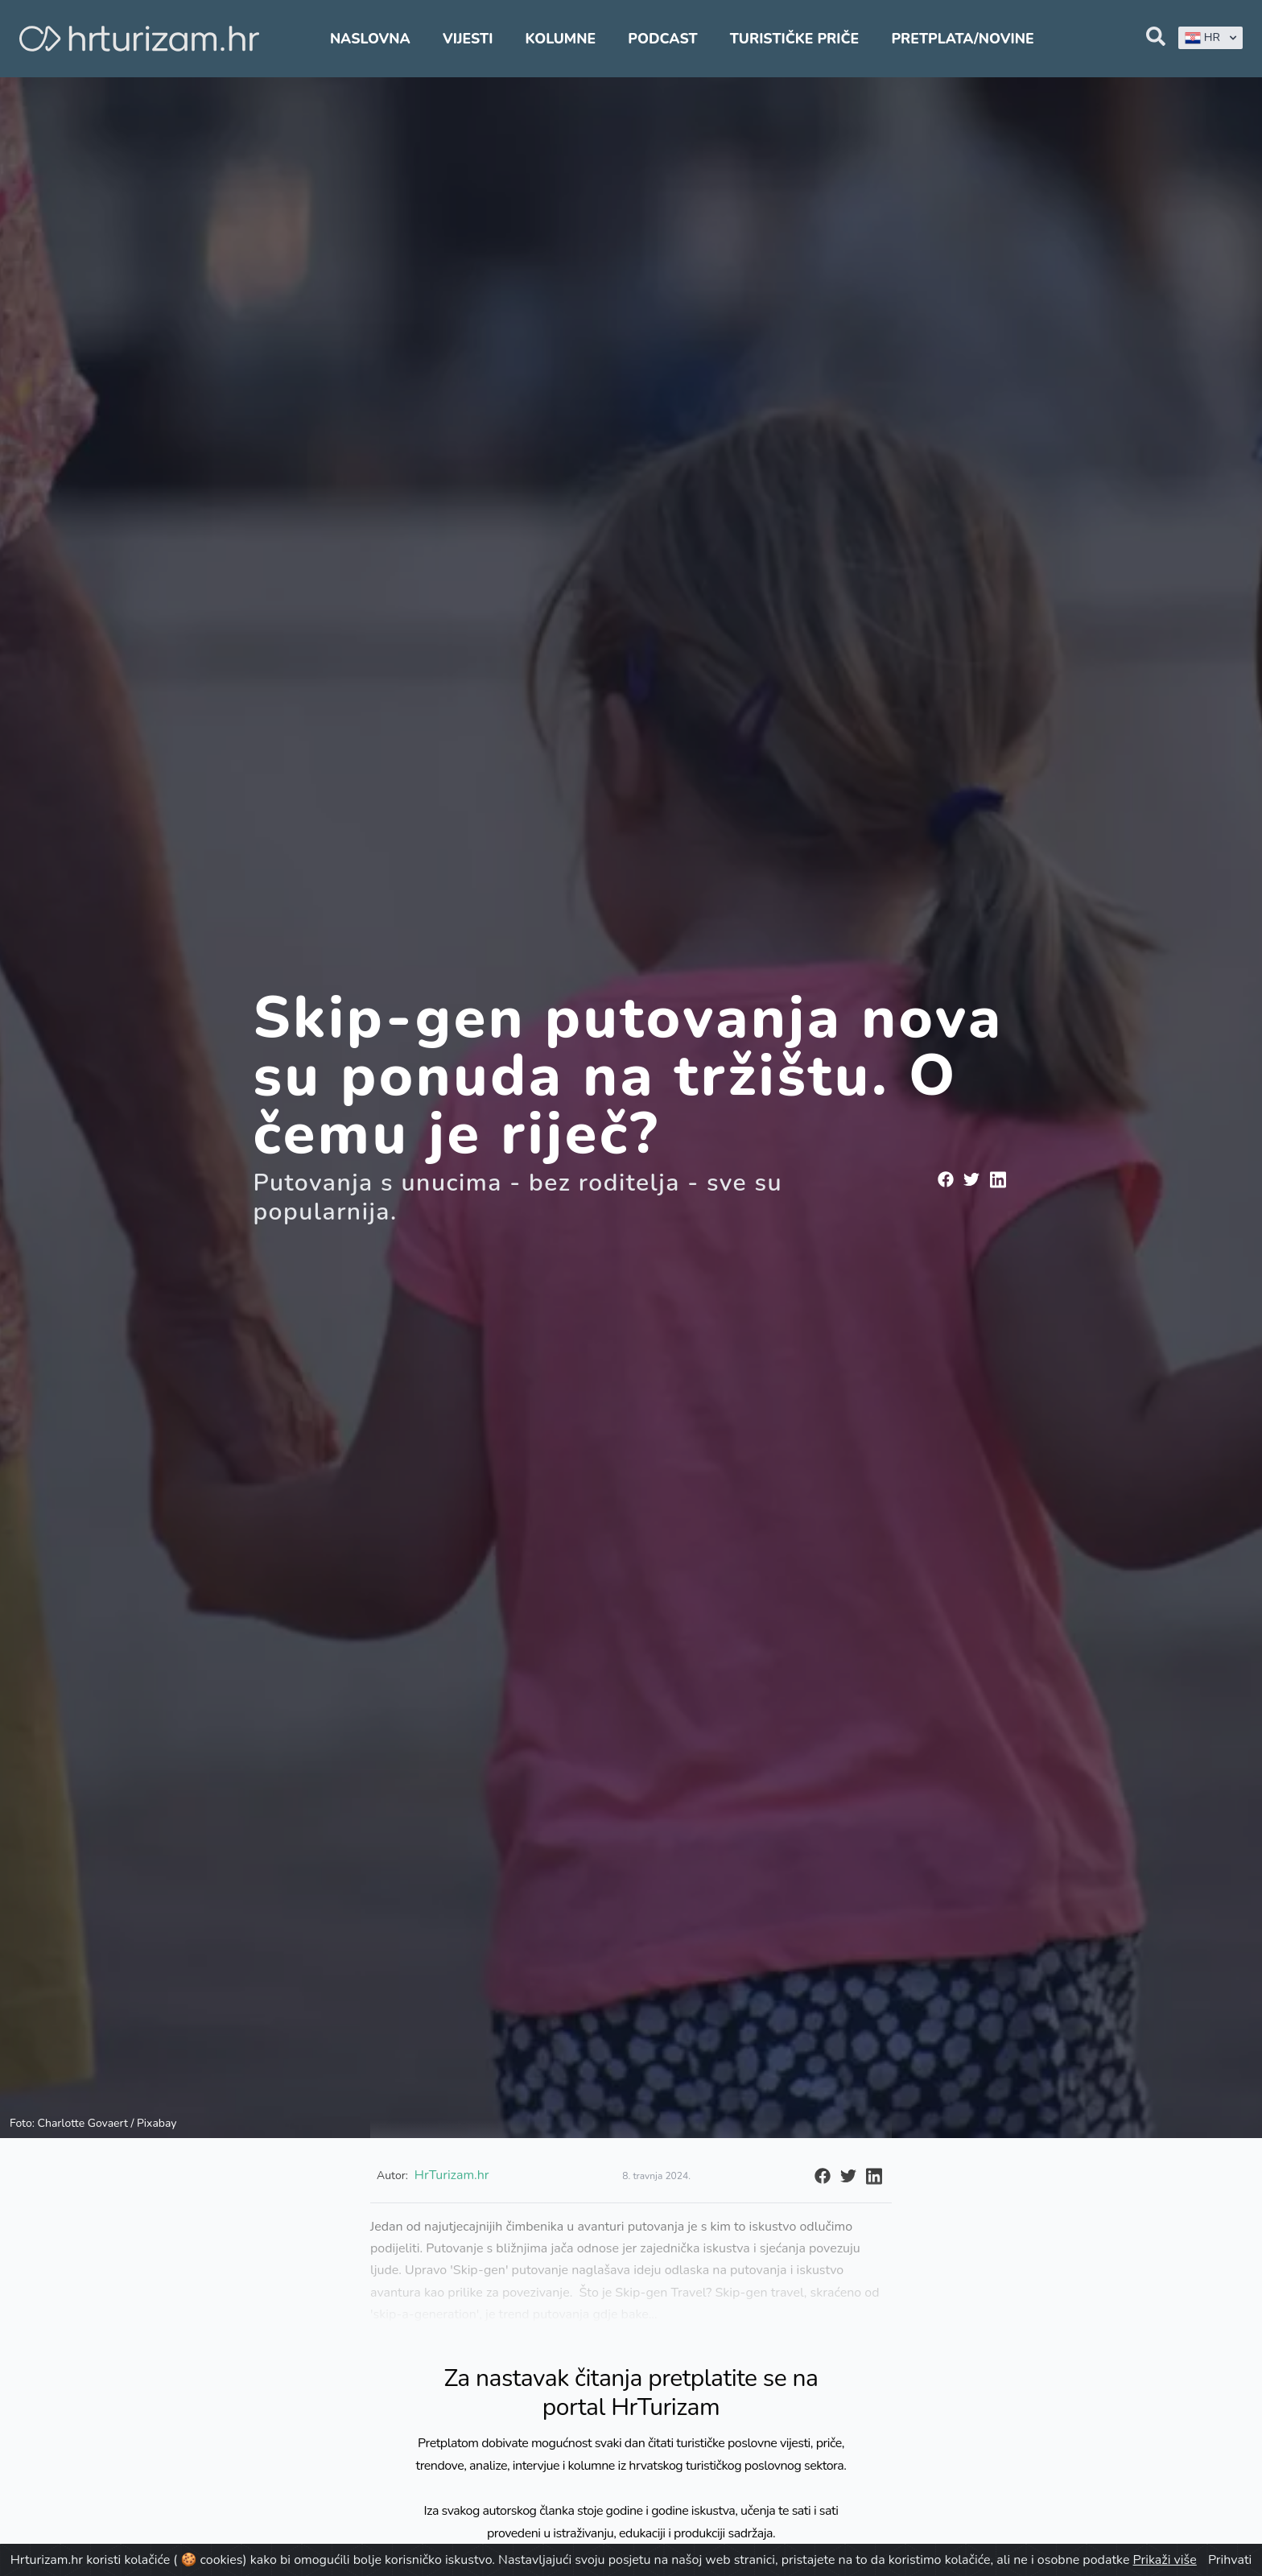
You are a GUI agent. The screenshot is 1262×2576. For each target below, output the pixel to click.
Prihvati (1230, 2560)
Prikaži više (1165, 2560)
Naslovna (370, 38)
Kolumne (561, 38)
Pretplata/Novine (962, 38)
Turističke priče (795, 38)
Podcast (662, 38)
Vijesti (468, 38)
